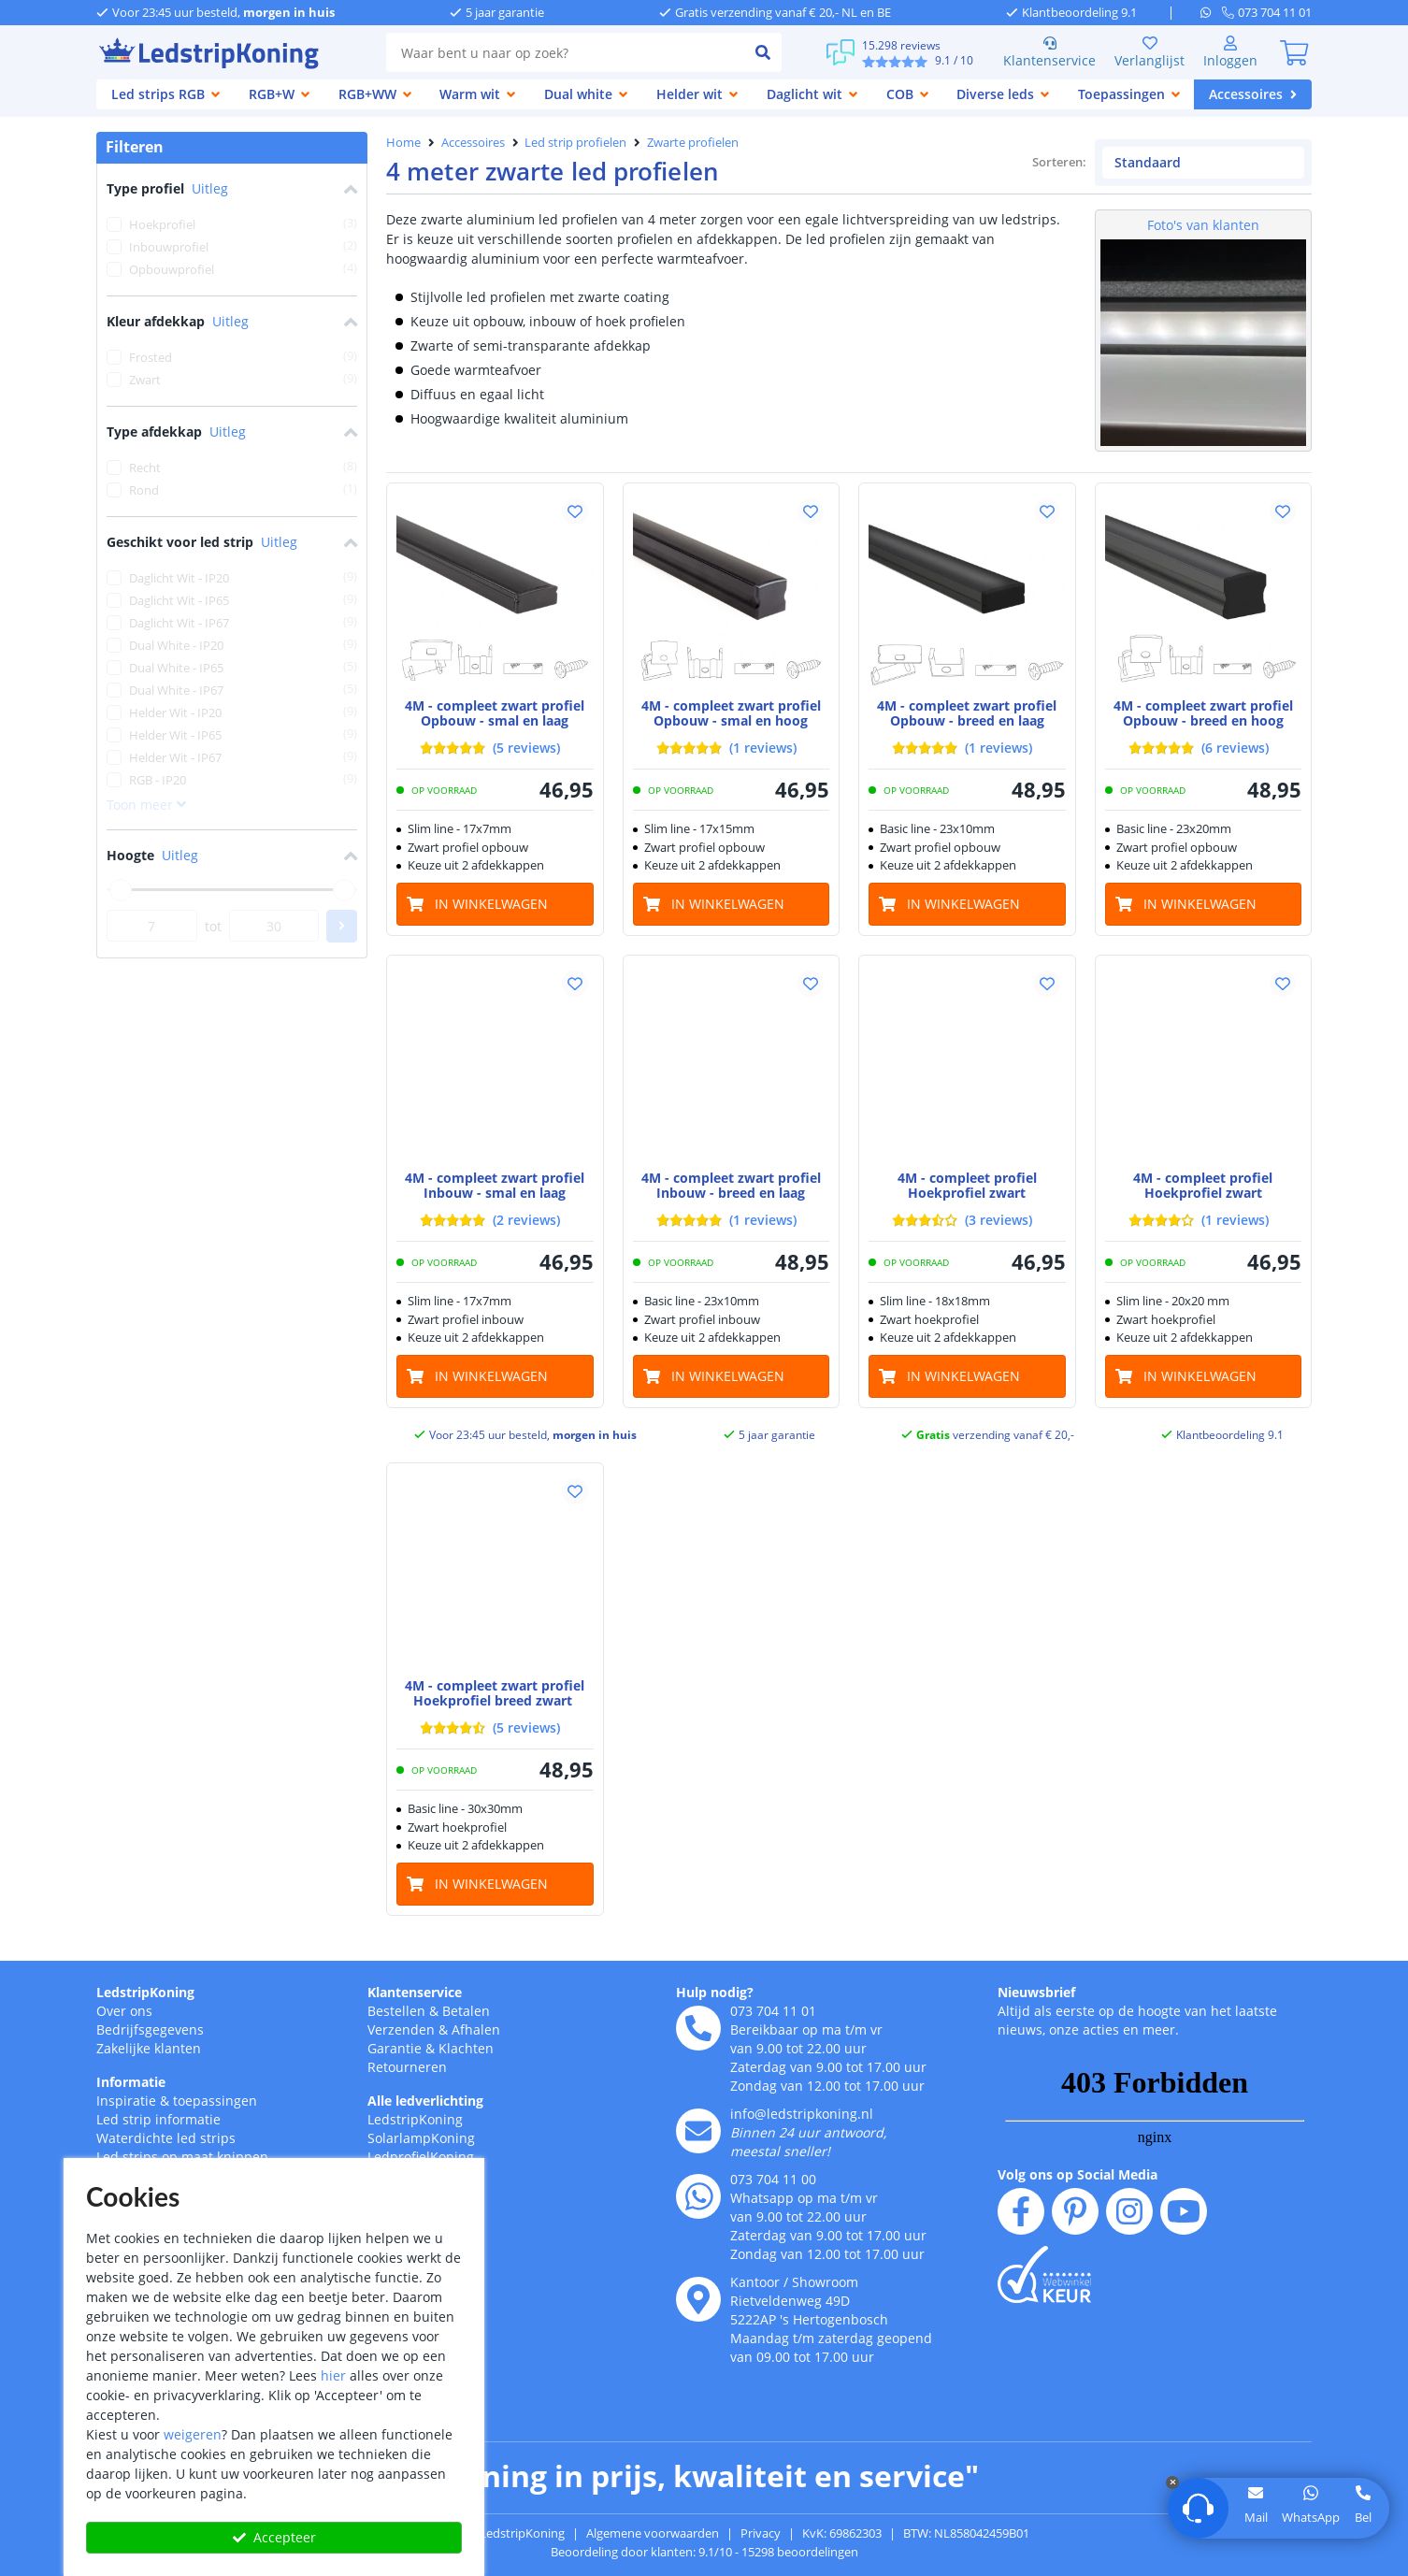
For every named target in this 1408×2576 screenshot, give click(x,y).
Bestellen (396, 2011)
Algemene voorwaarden (652, 2533)
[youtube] (1183, 2211)
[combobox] (565, 52)
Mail (1256, 2517)
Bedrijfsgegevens (150, 2029)
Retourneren (407, 2067)
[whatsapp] (1211, 12)
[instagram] (1129, 2211)
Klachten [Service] (466, 2048)
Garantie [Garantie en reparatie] (394, 2048)
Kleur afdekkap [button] (232, 322)
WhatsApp (1311, 2517)
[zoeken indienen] (763, 52)
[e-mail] (698, 2130)
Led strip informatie (158, 2119)
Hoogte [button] (232, 856)
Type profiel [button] (232, 189)
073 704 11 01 (773, 2011)
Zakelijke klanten (148, 2048)
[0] (1294, 52)
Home (403, 142)
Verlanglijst (1149, 52)
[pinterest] (1075, 2211)
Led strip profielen (575, 142)
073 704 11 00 (773, 2179)
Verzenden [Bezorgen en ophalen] (401, 2029)
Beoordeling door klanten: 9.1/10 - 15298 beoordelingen (704, 2551)
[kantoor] (698, 2299)
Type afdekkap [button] (232, 432)
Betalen (466, 2011)
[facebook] (1021, 2211)
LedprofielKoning (420, 2157)
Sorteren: (1059, 161)
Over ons (124, 2011)
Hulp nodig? (715, 1992)
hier (333, 2375)
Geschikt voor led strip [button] (232, 543)
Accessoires (473, 142)
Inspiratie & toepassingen (176, 2100)
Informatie (130, 2082)
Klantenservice (1049, 52)
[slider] (120, 890)
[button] (575, 511)
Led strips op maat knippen (182, 2157)
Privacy (760, 2533)
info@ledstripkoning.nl (801, 2114)
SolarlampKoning (421, 2138)
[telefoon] (1267, 12)
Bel (1363, 2517)
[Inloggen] (1230, 52)
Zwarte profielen (693, 142)
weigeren (193, 2434)
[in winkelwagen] (495, 904)
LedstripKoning (145, 1992)
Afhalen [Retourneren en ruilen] (476, 2029)
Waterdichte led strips (166, 2138)
